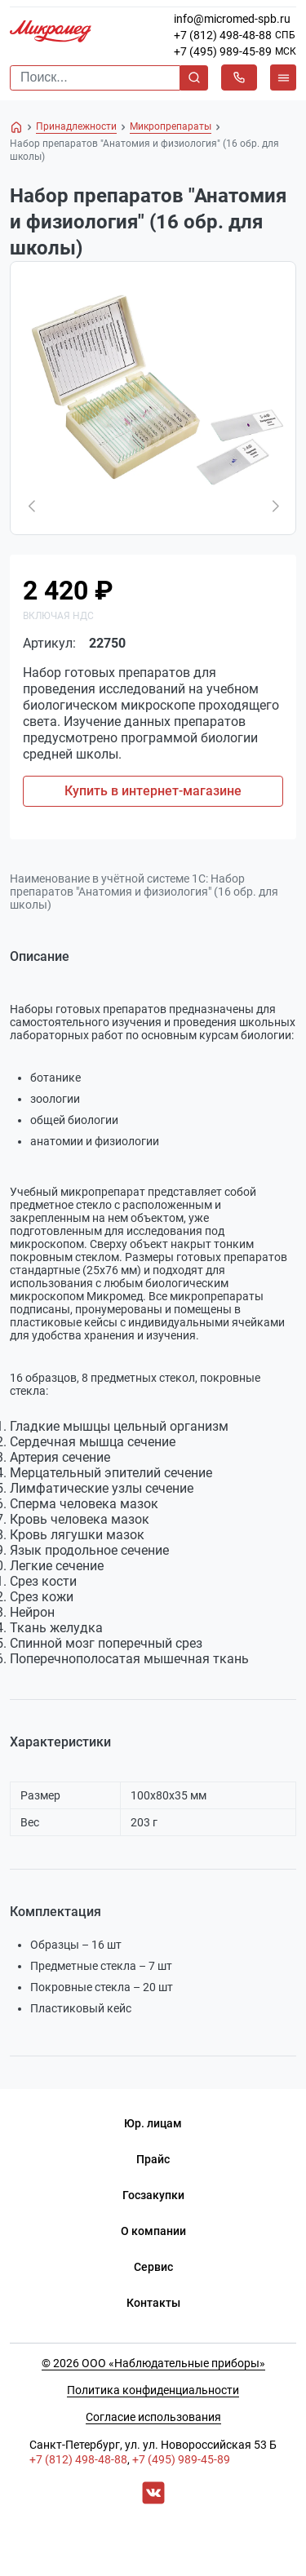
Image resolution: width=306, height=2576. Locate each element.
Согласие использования (153, 2416)
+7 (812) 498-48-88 (223, 35)
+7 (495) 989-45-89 (223, 51)
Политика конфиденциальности (153, 2390)
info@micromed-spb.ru (232, 18)
